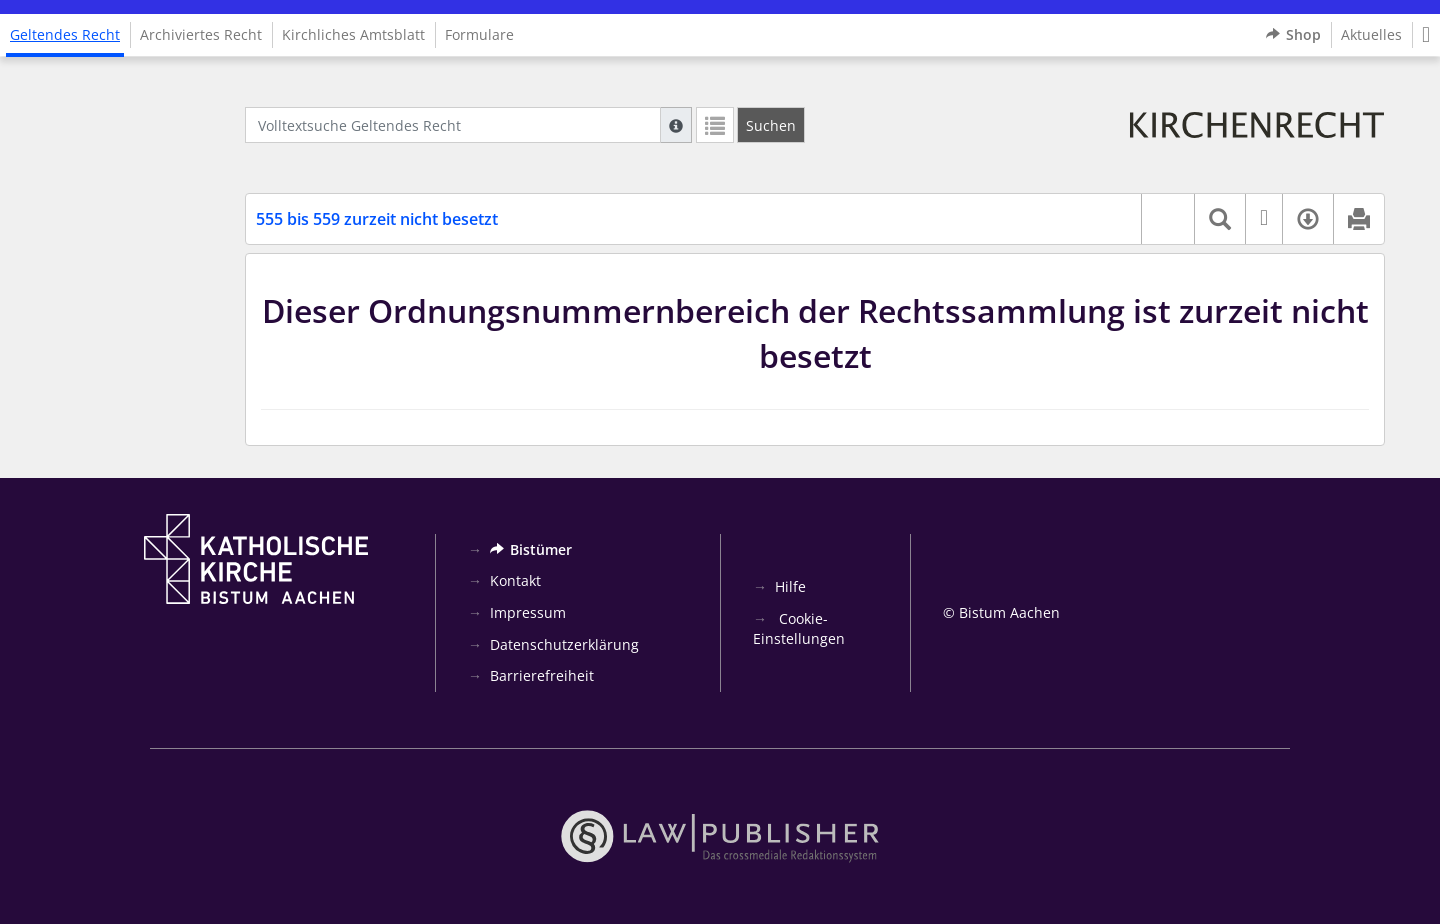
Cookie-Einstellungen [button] (799, 628)
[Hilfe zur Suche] (676, 125)
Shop (1293, 35)
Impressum (528, 612)
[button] (1426, 35)
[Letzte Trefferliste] (715, 125)
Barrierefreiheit (542, 675)
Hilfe (790, 586)
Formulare (479, 34)
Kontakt (515, 580)
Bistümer (531, 549)
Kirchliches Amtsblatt (353, 34)
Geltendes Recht (65, 34)
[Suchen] (771, 125)
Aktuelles (1371, 34)
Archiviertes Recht (201, 34)
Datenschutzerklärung (564, 644)
